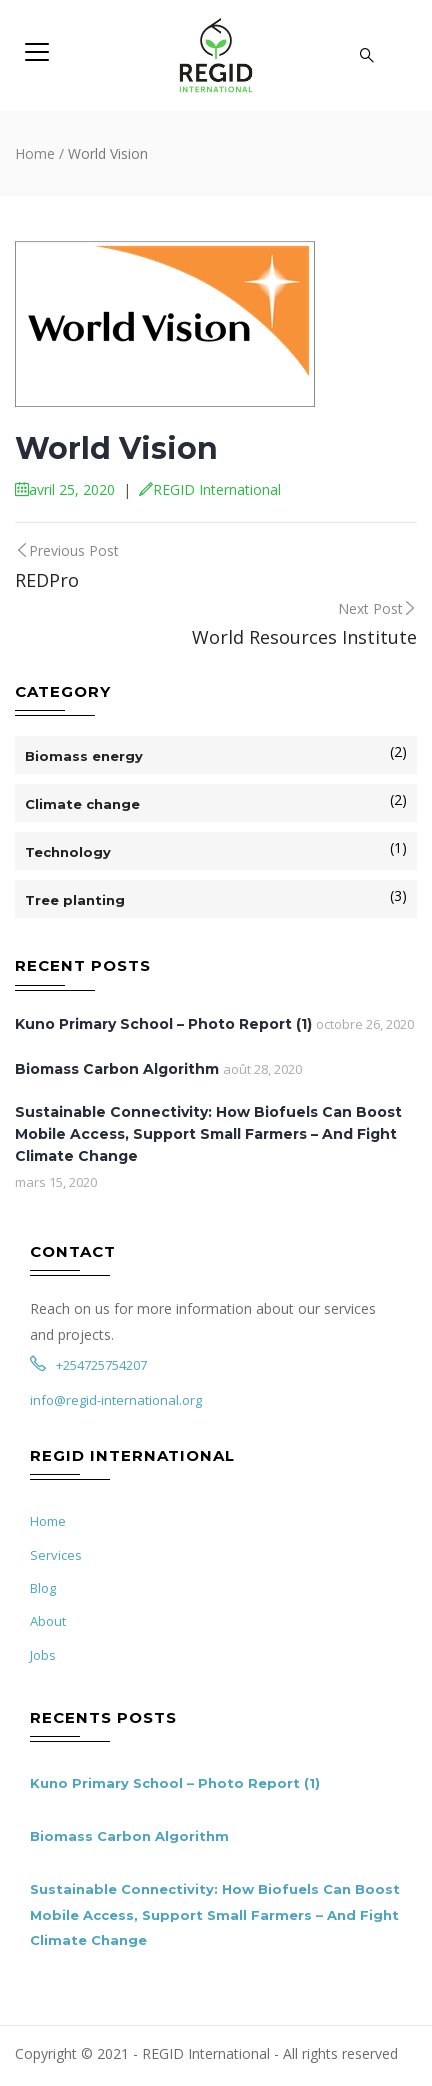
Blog (43, 1588)
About (48, 1621)
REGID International (210, 489)
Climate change (82, 804)
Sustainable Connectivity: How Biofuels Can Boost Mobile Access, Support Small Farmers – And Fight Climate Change (208, 1134)
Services (56, 1555)
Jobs (43, 1655)
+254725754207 (88, 1365)
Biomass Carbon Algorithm (117, 1069)
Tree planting (75, 900)
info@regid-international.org (116, 1400)
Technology (68, 852)
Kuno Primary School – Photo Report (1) (163, 1024)
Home (35, 153)
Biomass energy (84, 756)
